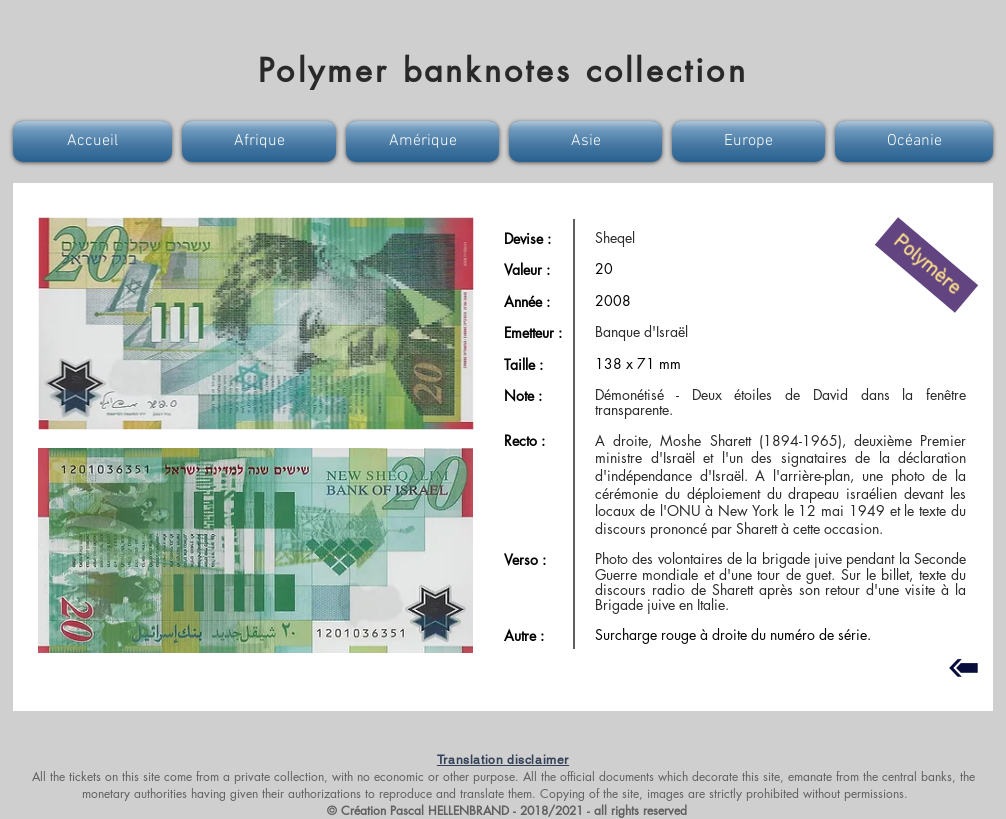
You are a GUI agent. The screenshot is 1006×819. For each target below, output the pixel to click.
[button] (95, 141)
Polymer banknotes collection (503, 70)
